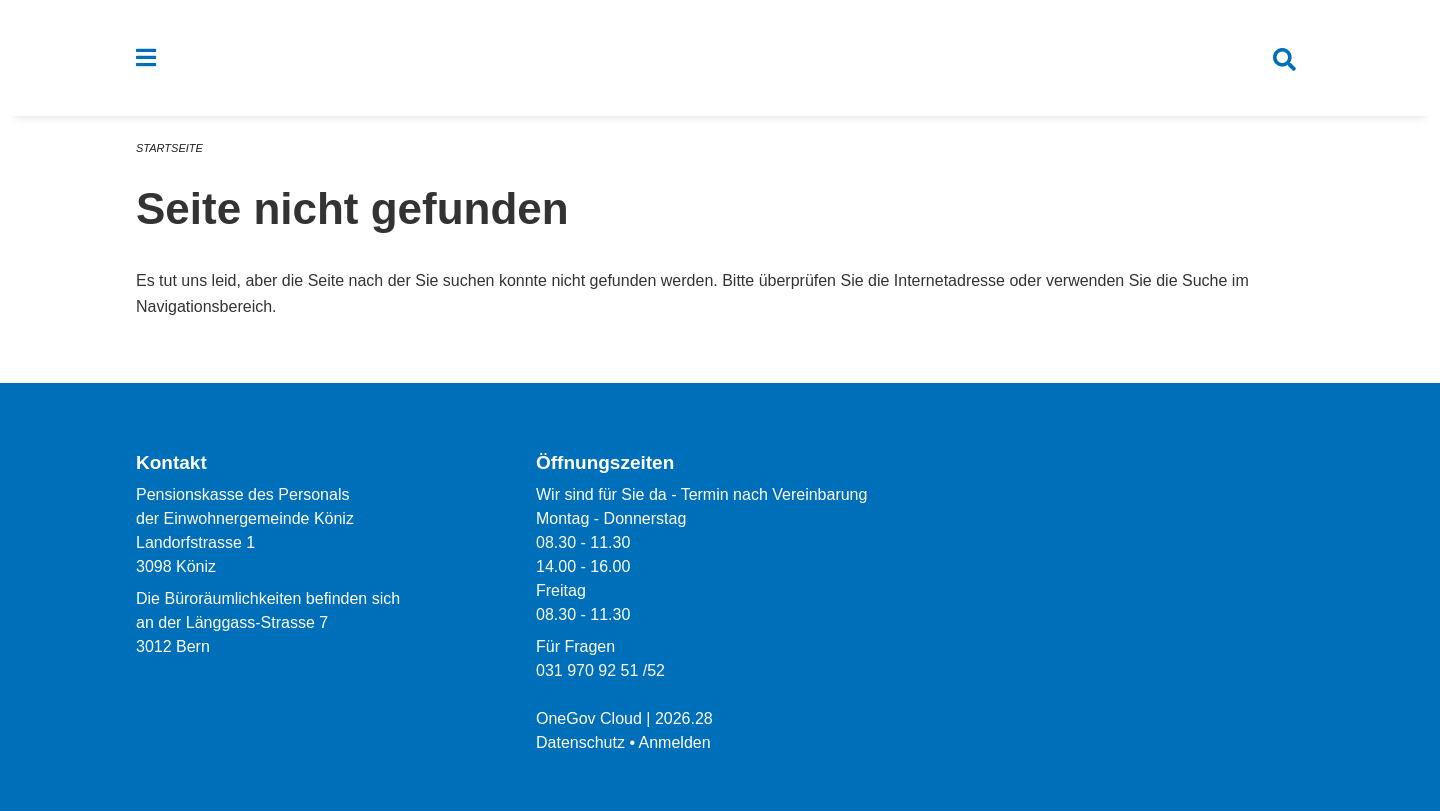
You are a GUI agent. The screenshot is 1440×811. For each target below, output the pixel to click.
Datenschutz (580, 742)
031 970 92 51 (587, 670)
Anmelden (675, 742)
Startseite (169, 148)
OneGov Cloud (589, 718)
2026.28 (684, 718)
